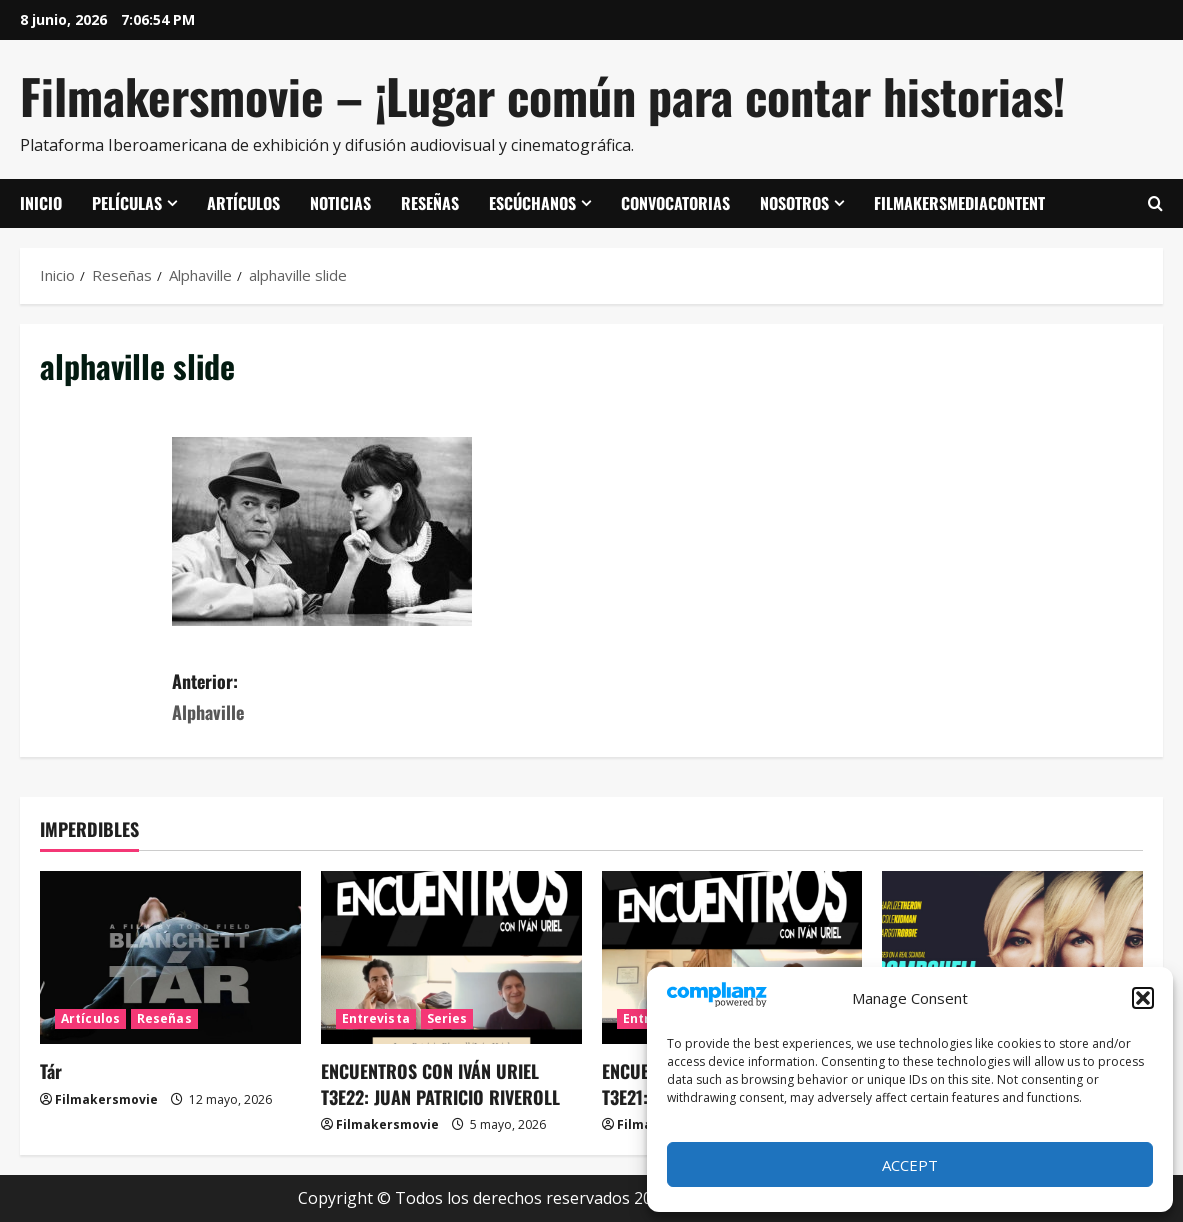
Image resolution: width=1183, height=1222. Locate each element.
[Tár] (170, 958)
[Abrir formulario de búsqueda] (1155, 204)
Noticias (340, 203)
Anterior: (382, 697)
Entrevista (376, 1018)
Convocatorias (675, 203)
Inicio (41, 203)
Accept (910, 1165)
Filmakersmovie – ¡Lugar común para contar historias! (542, 95)
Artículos (243, 203)
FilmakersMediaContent (959, 203)
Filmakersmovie (106, 1099)
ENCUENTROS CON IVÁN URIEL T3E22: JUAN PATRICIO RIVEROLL (440, 1083)
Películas (127, 203)
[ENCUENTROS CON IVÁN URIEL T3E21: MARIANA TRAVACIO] (732, 958)
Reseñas (430, 203)
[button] (1143, 998)
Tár (51, 1071)
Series (447, 1018)
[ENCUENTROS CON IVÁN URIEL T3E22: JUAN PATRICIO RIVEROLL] (451, 958)
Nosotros (794, 203)
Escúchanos (532, 203)
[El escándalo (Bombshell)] (1012, 958)
